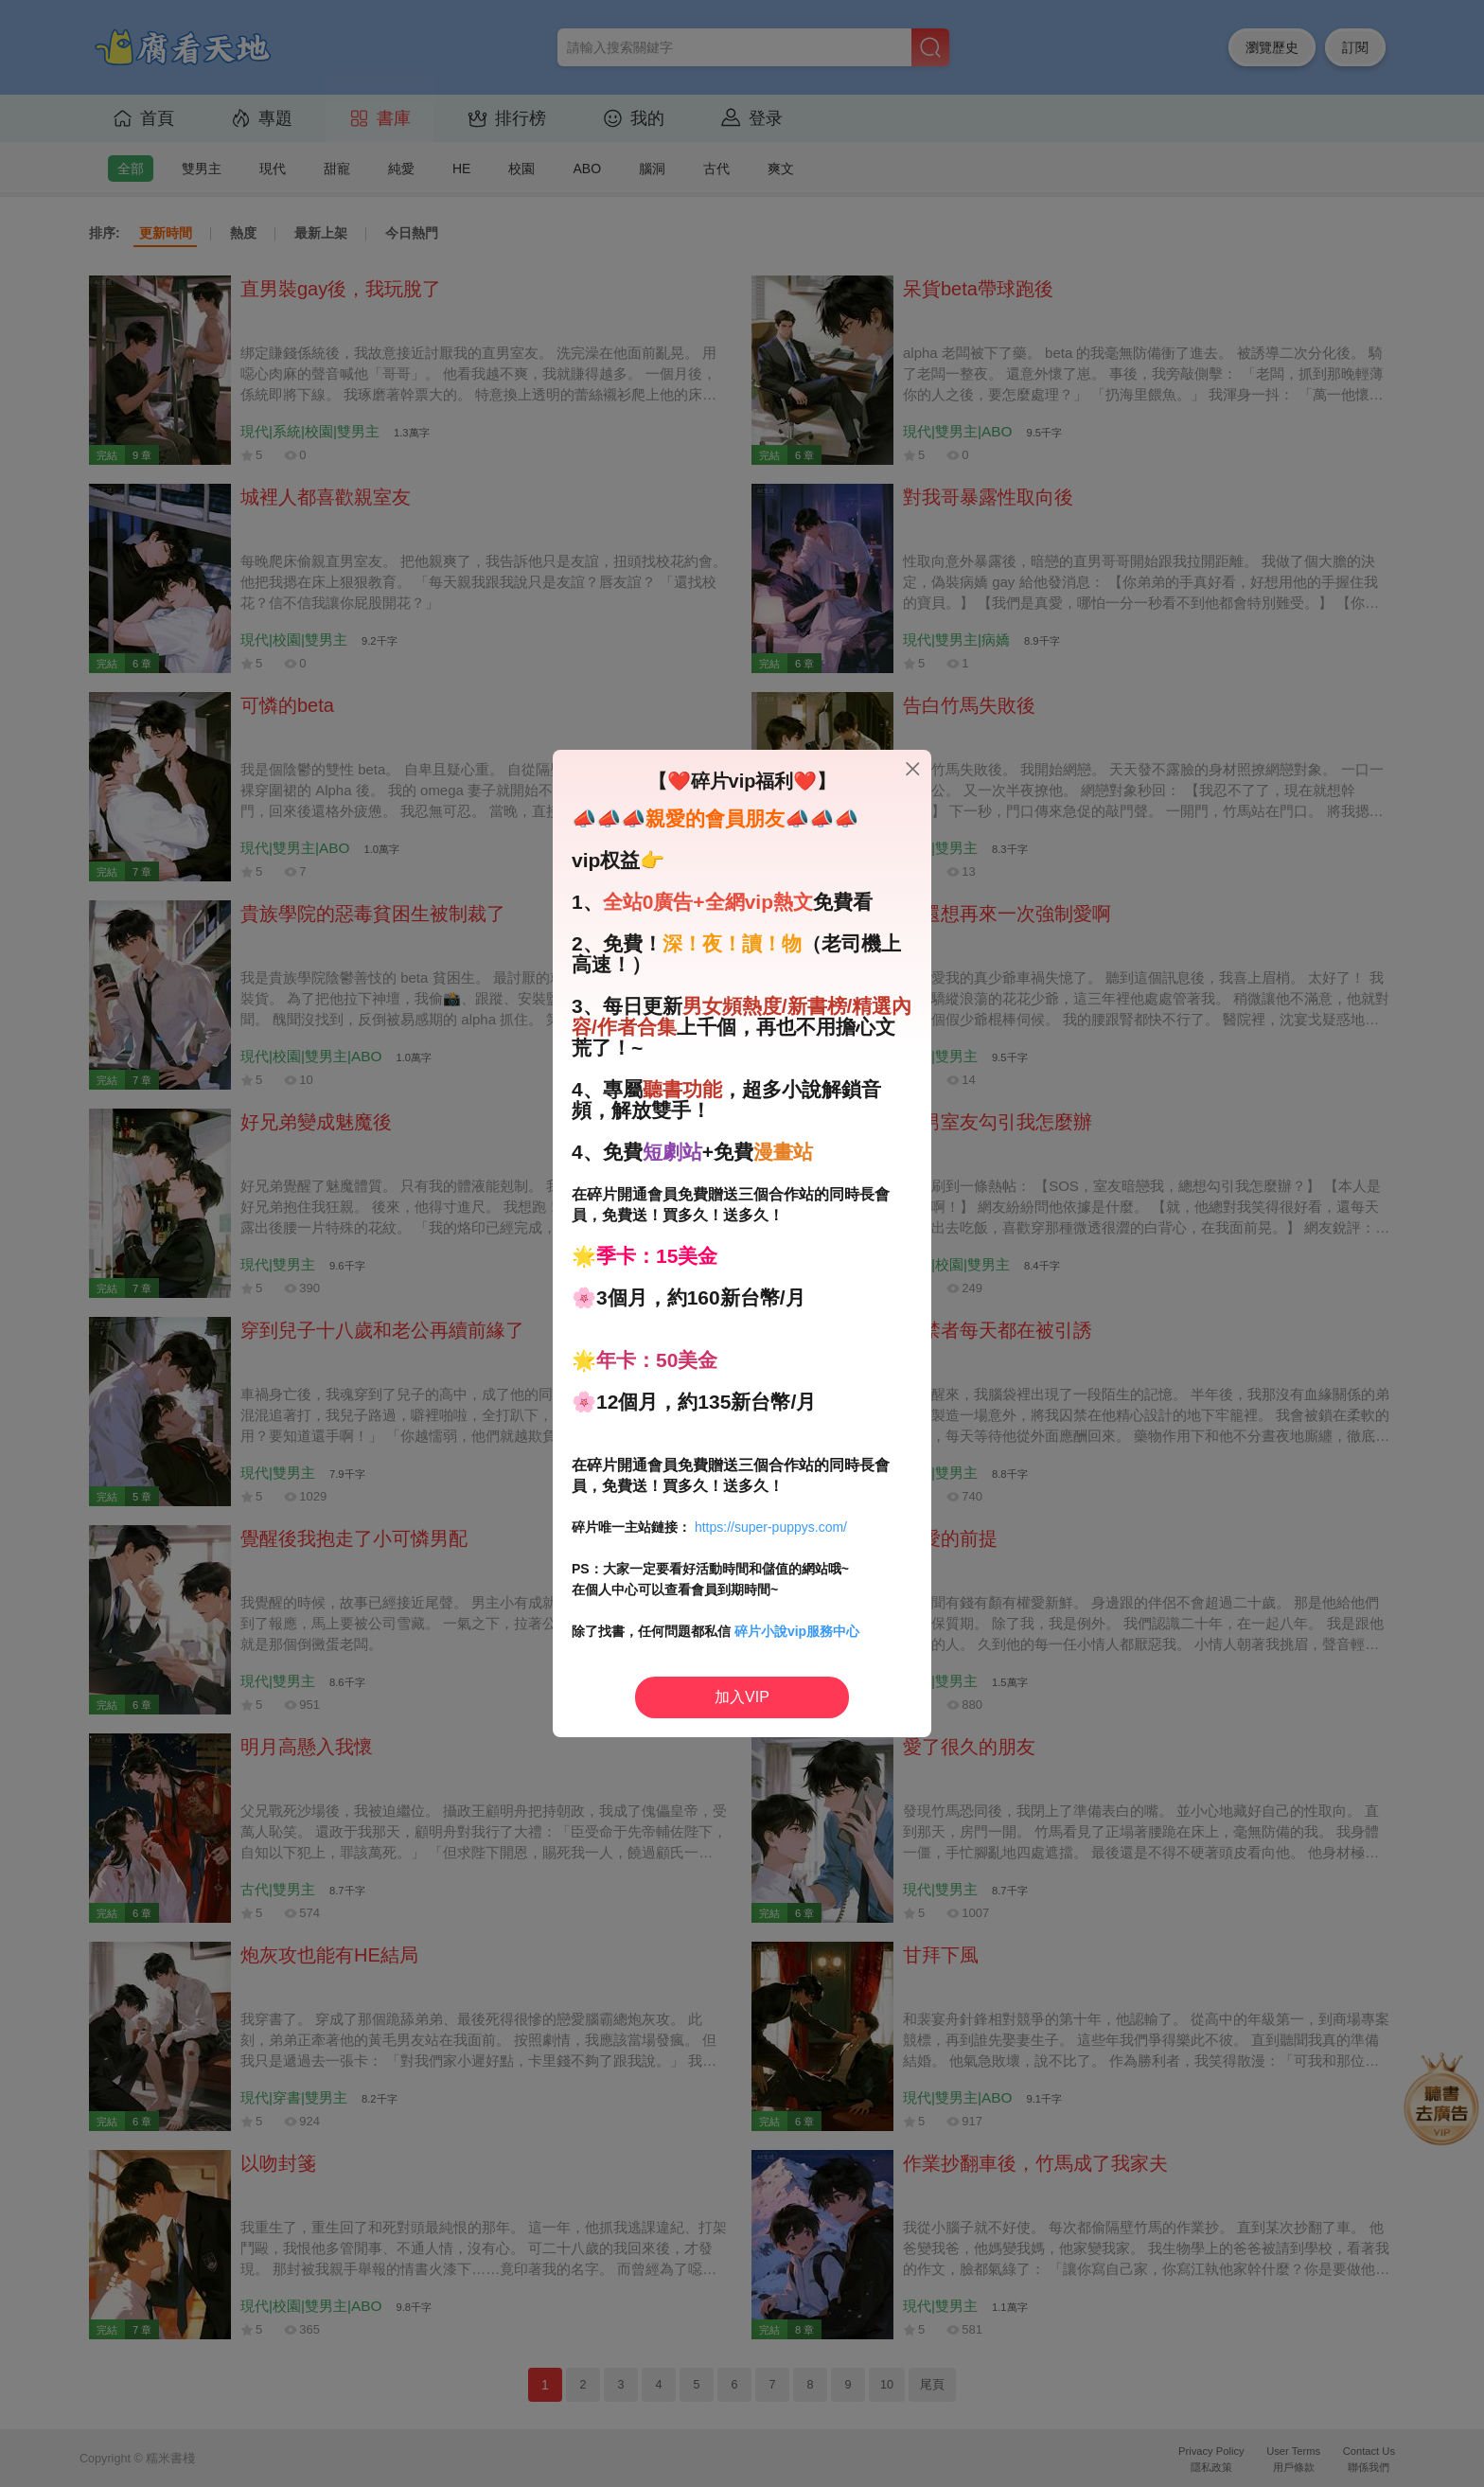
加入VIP (742, 1697)
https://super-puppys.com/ (771, 1527)
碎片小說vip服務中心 (796, 1631)
